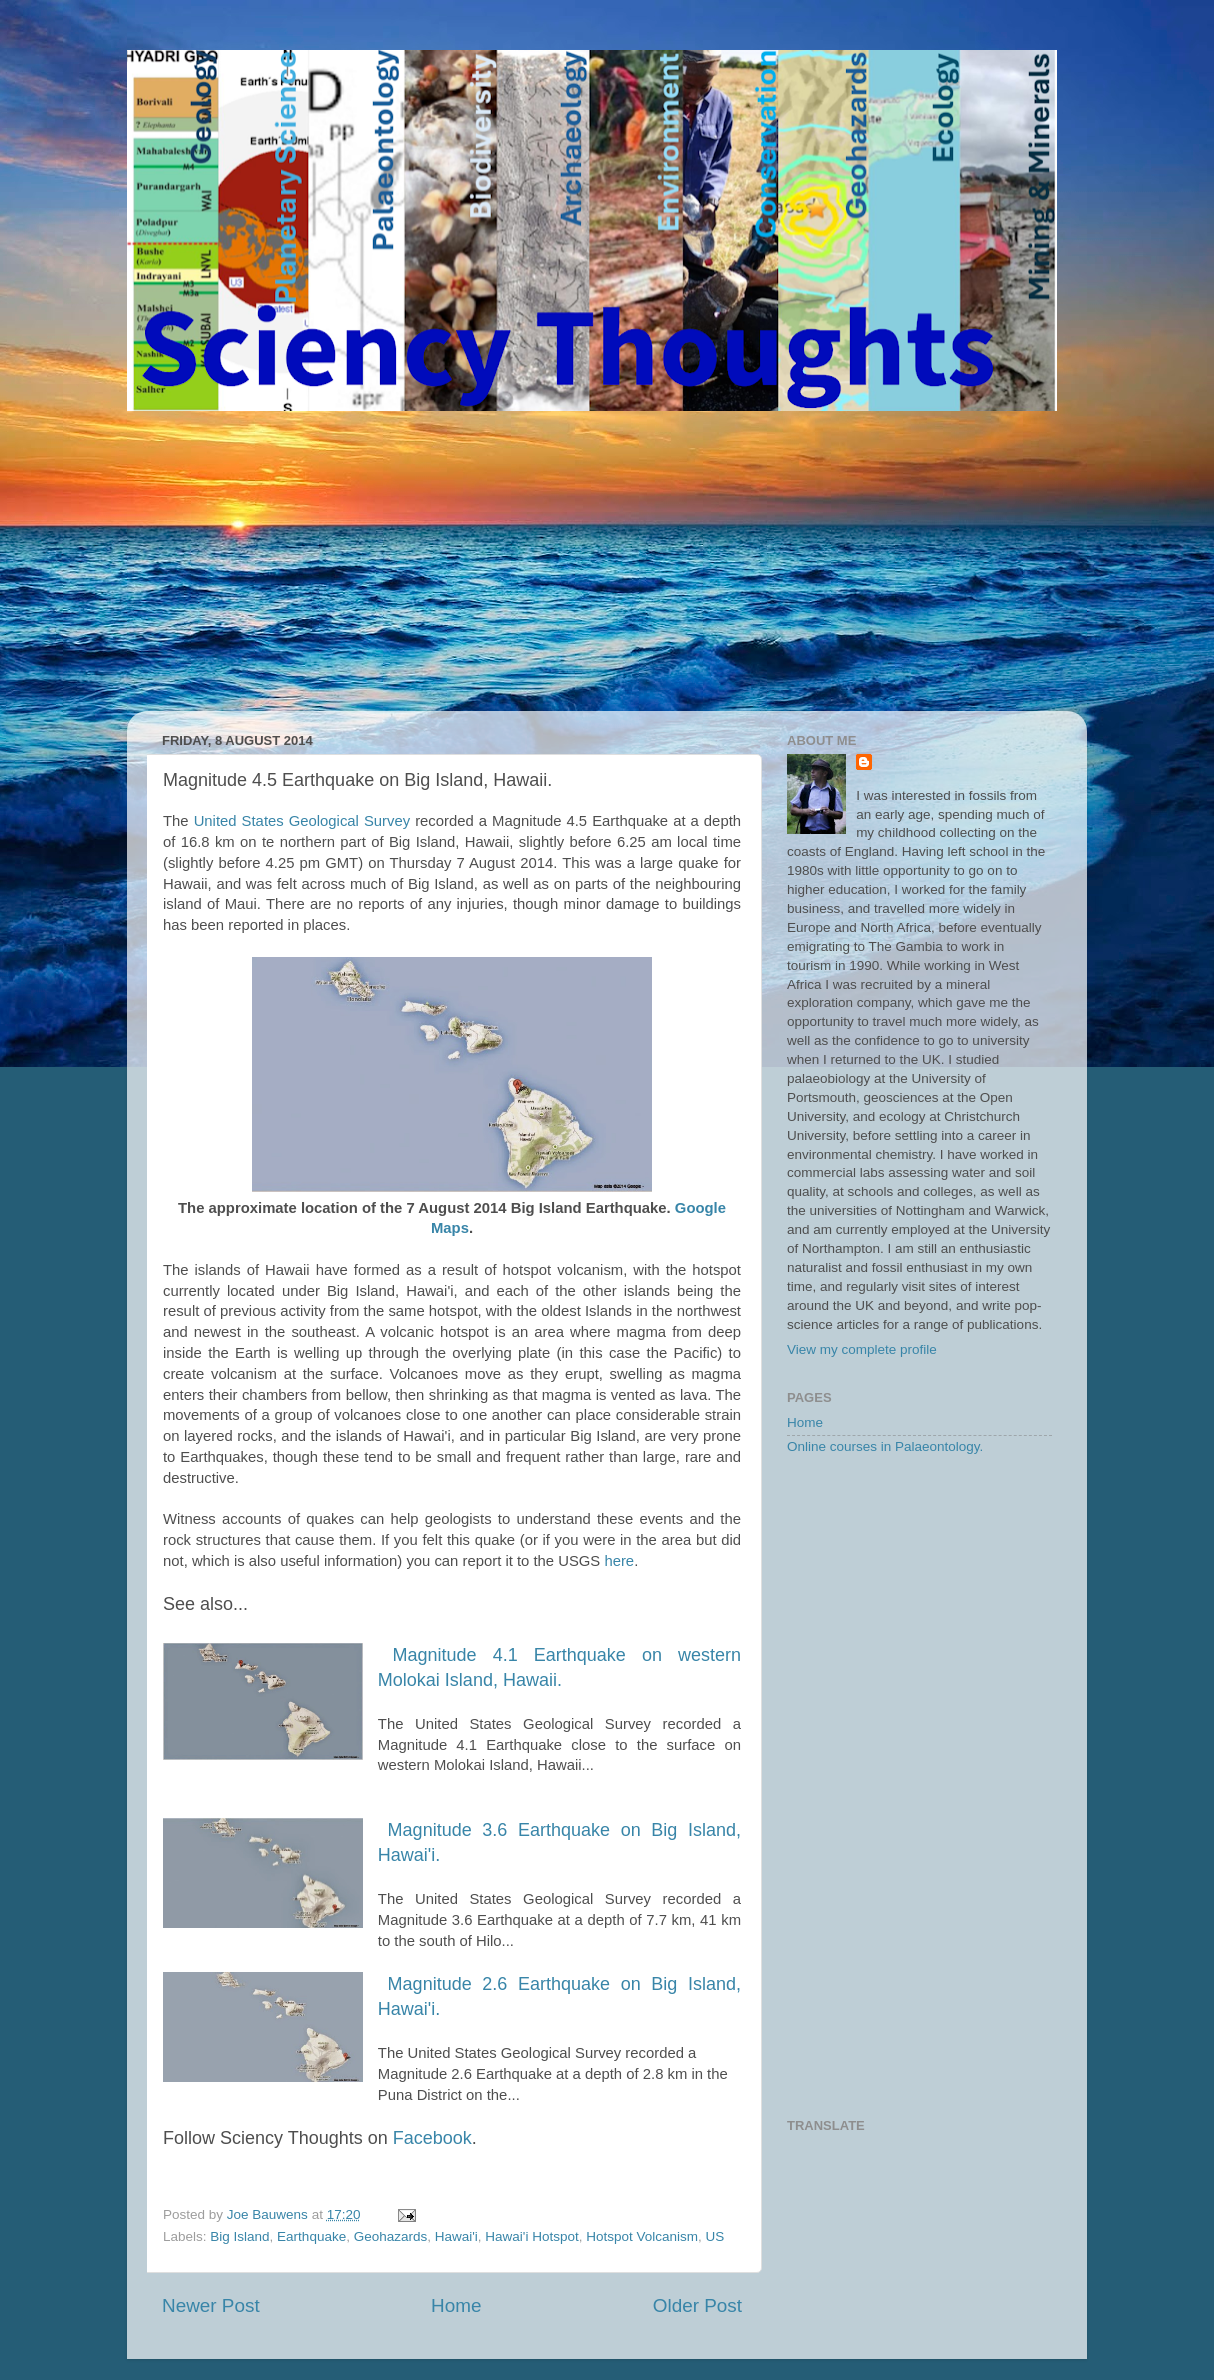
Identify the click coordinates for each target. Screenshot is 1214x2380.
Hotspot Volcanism (642, 2236)
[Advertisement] (607, 561)
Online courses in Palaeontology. (885, 1446)
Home (456, 2305)
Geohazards (391, 2236)
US (715, 2236)
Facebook (432, 2138)
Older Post (697, 2305)
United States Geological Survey (302, 821)
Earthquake (311, 2236)
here (619, 1561)
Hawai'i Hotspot (531, 2236)
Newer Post (211, 2305)
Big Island (239, 2236)
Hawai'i (456, 2236)
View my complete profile (862, 1349)
